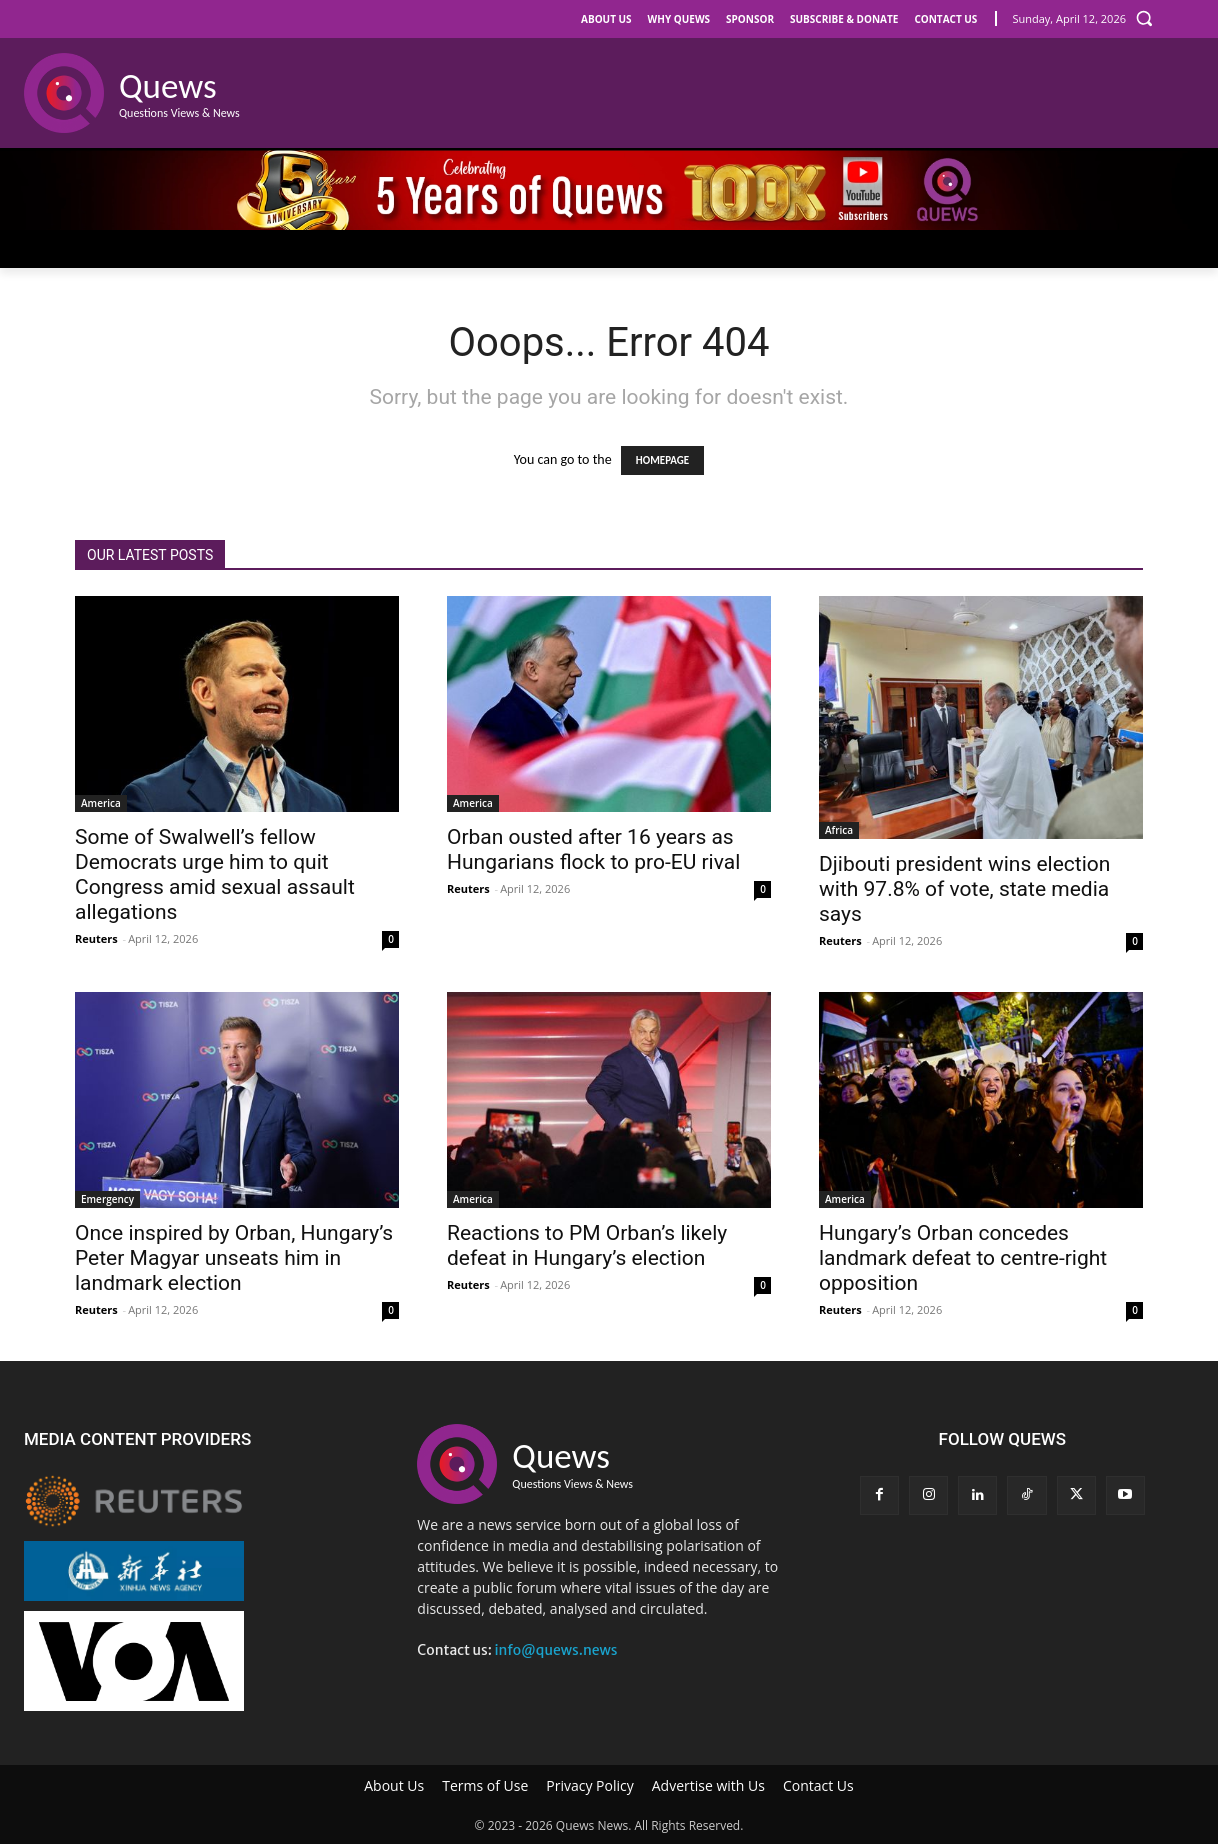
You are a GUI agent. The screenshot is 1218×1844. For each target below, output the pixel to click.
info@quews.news (555, 1650)
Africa (839, 830)
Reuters (96, 938)
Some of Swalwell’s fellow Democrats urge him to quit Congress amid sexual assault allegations (215, 874)
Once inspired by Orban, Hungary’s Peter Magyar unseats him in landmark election (234, 1258)
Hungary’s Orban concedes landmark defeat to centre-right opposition (963, 1258)
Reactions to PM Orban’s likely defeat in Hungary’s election (587, 1245)
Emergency (107, 1199)
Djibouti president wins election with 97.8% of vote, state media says (964, 889)
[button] (1144, 18)
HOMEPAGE (662, 460)
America (101, 803)
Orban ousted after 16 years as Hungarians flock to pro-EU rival (593, 849)
